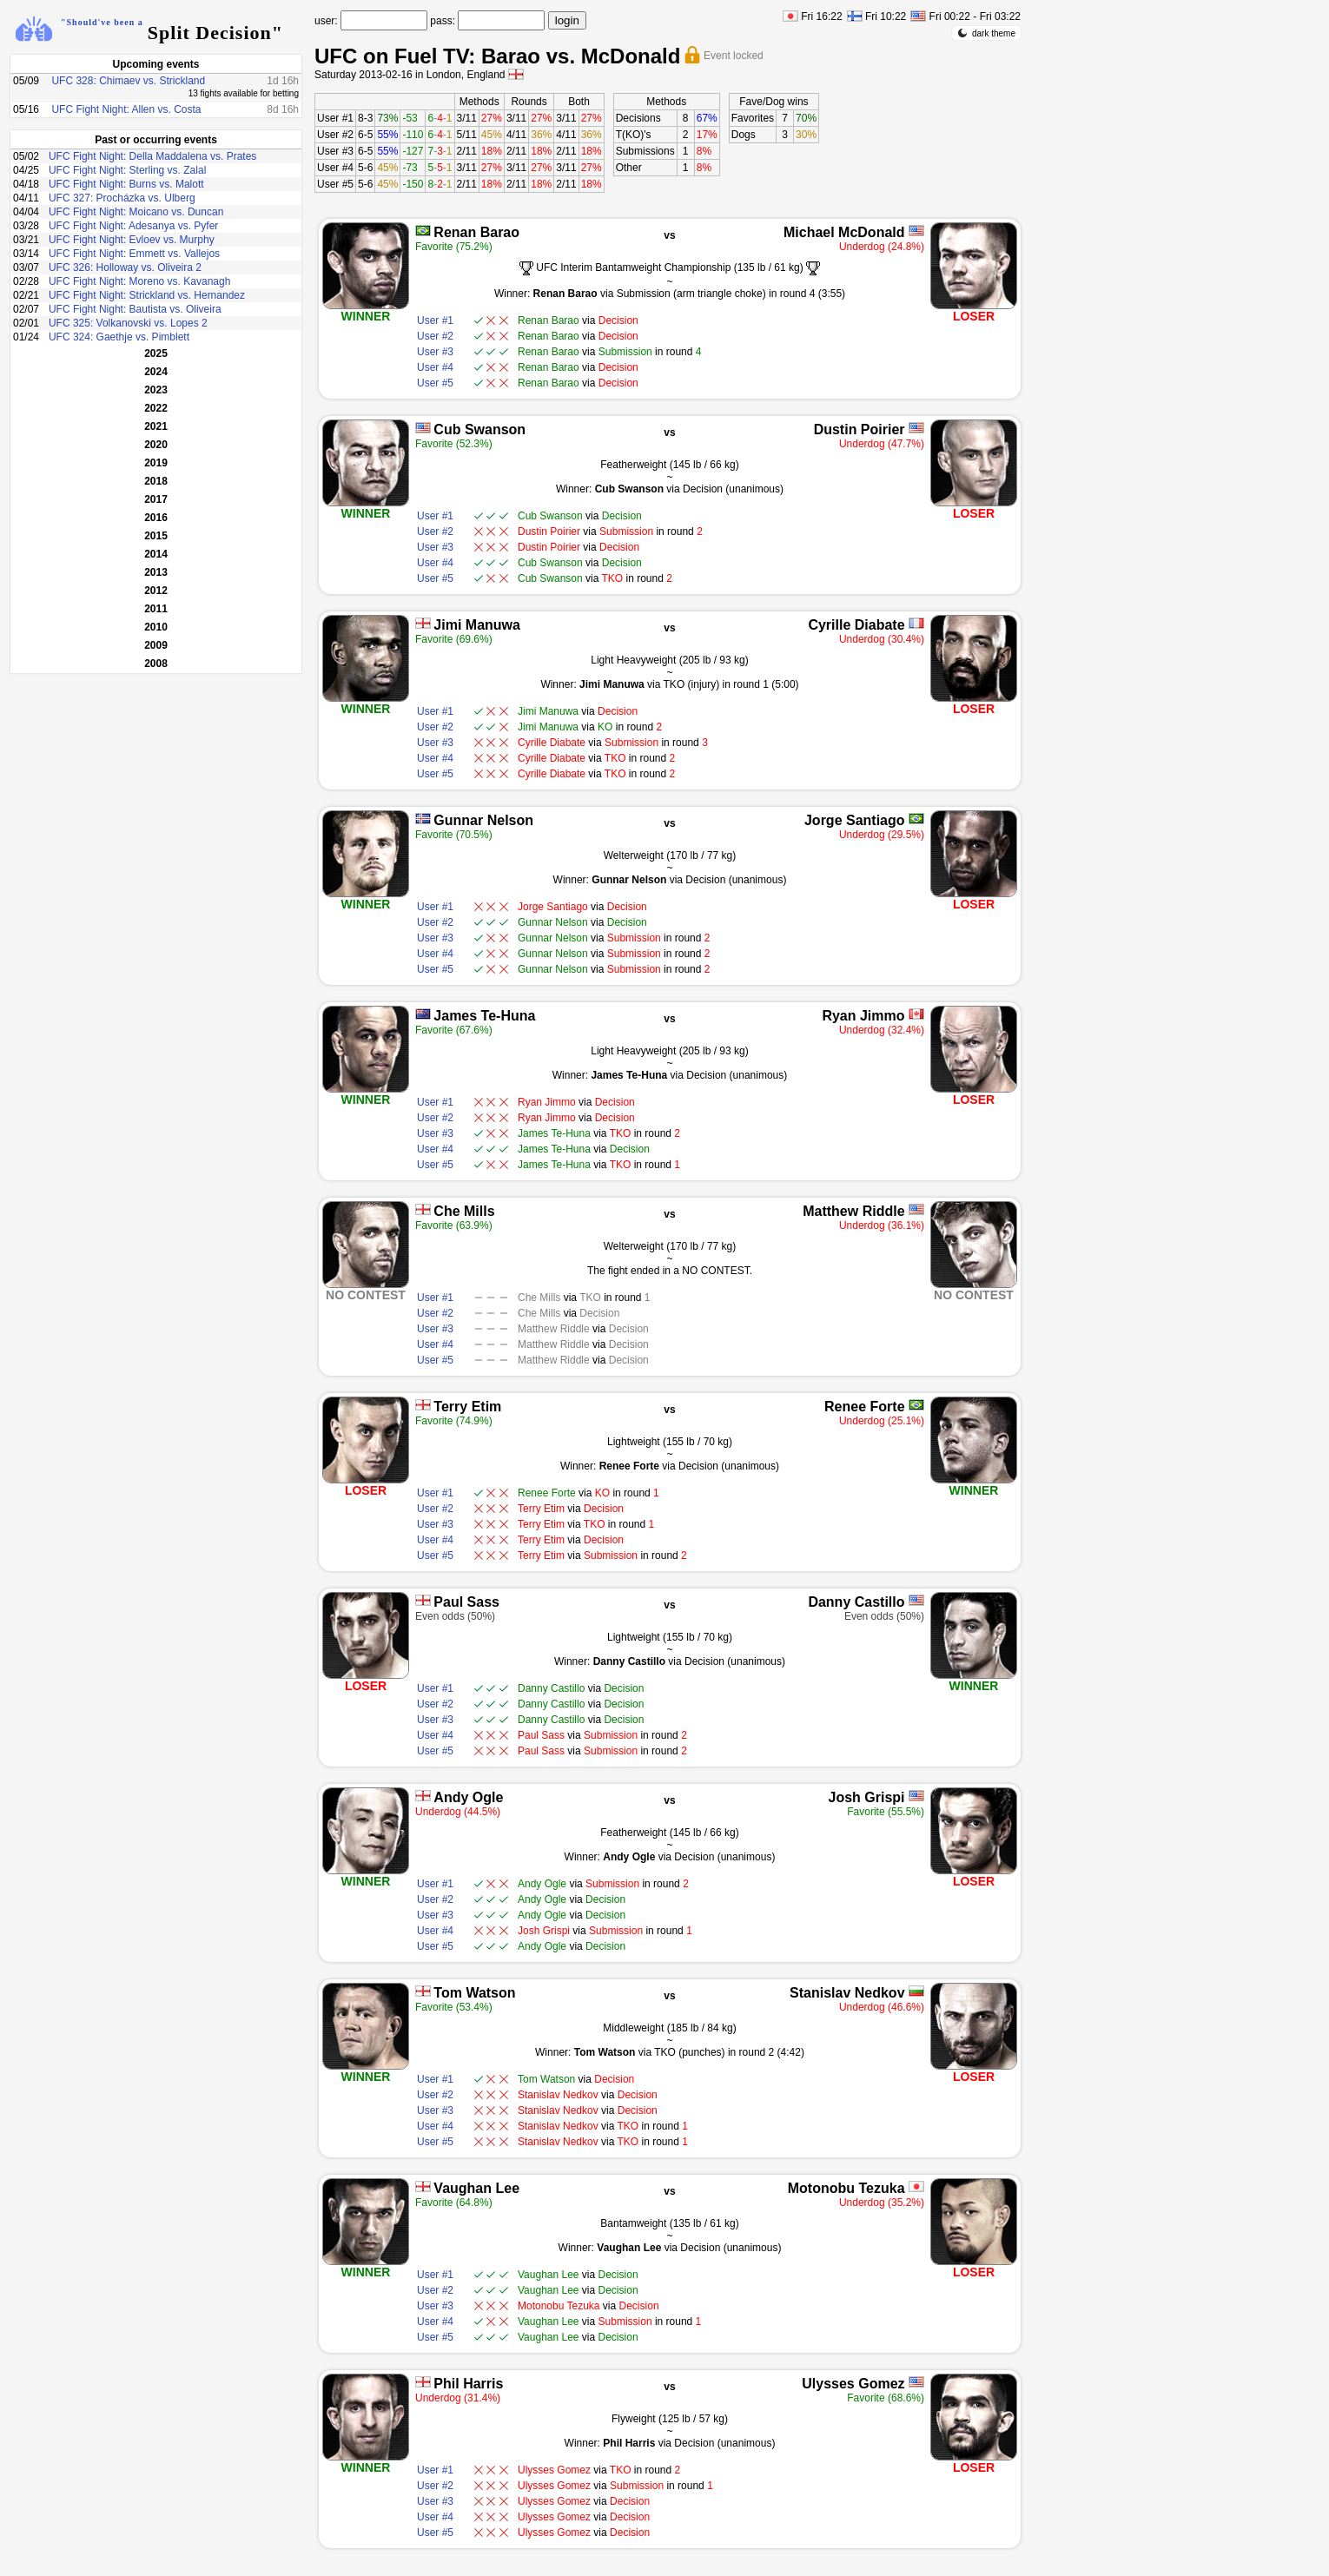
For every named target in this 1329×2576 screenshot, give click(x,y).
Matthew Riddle (853, 1211)
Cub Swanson (479, 429)
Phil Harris (468, 2383)
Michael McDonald (844, 232)
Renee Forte (864, 1406)
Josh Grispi (867, 1797)
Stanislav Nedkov (847, 1992)
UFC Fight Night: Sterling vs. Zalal (127, 170)
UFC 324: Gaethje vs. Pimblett (119, 337)
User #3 (335, 151)
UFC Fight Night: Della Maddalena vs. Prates (152, 156)
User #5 (335, 184)
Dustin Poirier (859, 429)
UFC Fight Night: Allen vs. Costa (126, 109)
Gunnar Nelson (483, 820)
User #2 (335, 135)
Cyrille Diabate (856, 625)
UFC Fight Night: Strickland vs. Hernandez (147, 295)
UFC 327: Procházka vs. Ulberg (122, 198)
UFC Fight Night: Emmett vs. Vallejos (134, 254)
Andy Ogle (468, 1797)
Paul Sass (466, 1602)
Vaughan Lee (476, 2188)
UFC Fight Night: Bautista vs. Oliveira (135, 309)
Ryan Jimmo (863, 1015)
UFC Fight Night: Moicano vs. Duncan (136, 212)
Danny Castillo (856, 1602)
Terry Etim (467, 1406)
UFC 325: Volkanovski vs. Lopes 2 (128, 323)
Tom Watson (474, 1992)
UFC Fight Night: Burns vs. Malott (126, 184)
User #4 (335, 168)
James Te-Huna (484, 1015)
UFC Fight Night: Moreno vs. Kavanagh (139, 281)
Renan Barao (476, 232)
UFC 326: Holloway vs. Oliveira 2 (125, 267)
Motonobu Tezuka (846, 2188)
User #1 (335, 118)
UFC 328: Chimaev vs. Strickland (128, 81)
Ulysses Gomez (853, 2383)
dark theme (986, 33)
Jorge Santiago (854, 820)
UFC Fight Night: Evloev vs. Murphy (132, 240)
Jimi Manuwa (476, 625)
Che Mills (463, 1211)
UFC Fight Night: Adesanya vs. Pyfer (133, 226)
